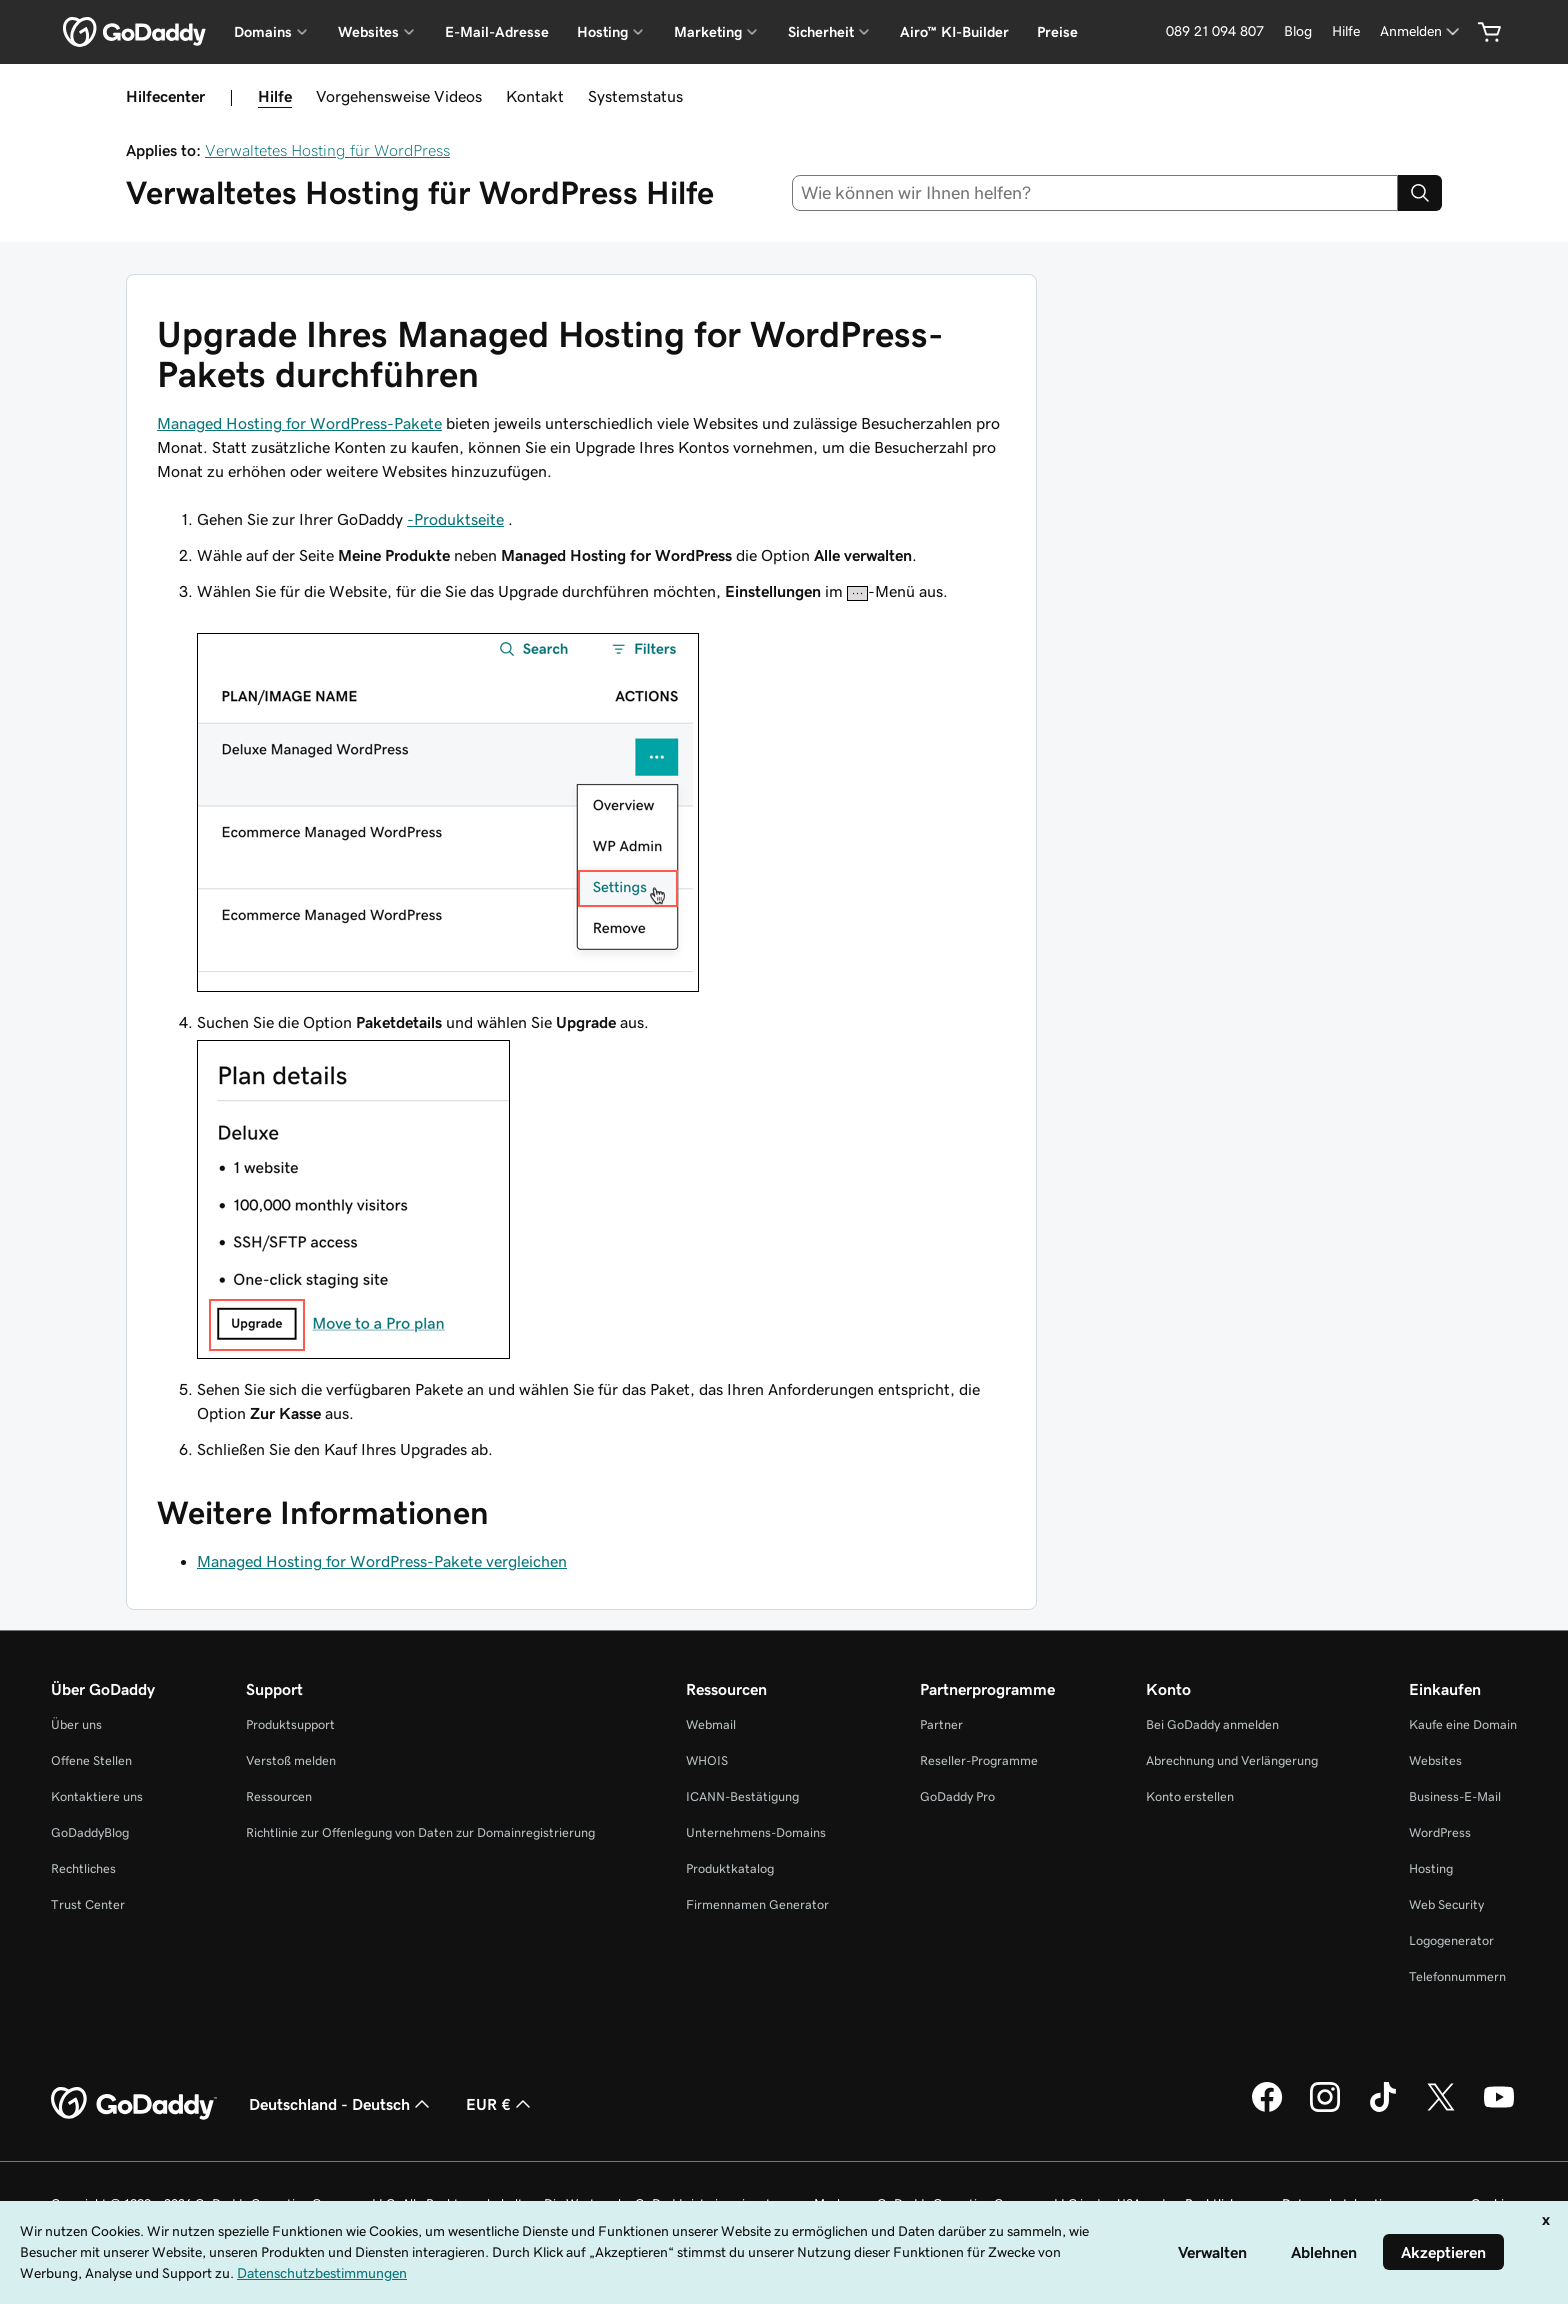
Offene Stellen (91, 1760)
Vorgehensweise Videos (399, 96)
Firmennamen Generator (757, 1904)
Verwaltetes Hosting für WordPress (327, 150)
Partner (941, 1724)
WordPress (1440, 1832)
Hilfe (275, 96)
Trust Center (88, 1904)
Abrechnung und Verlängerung (1232, 1760)
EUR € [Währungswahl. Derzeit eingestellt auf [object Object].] (500, 2104)
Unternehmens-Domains (756, 1832)
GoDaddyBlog (90, 1832)
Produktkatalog (730, 1868)
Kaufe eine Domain (1463, 1724)
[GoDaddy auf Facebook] (1267, 2109)
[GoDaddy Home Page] (134, 2104)
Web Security (1446, 1904)
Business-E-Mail (1455, 1796)
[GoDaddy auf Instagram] (1325, 2109)
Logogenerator (1451, 1940)
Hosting (1431, 1868)
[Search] (1420, 193)
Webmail (711, 1724)
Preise (1057, 32)
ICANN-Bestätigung (742, 1796)
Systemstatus (635, 96)
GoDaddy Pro (957, 1796)
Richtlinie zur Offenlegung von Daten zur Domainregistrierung (420, 1832)
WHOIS (707, 1760)
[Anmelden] (1421, 31)
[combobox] (1095, 193)
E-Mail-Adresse (497, 32)
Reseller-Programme (979, 1760)
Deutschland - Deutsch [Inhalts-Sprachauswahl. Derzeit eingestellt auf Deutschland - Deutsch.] (341, 2104)
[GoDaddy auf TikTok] (1383, 2109)
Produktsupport (290, 1724)
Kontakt (535, 96)
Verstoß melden (291, 1760)
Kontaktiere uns (97, 1796)
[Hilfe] (1346, 31)
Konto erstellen (1190, 1796)
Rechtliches (83, 1868)
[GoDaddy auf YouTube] (1499, 2109)
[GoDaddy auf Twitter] (1441, 2109)
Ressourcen (279, 1796)
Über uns (76, 1724)
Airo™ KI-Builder (954, 32)
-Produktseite (455, 519)
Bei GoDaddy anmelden (1212, 1724)
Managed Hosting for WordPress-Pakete (299, 423)
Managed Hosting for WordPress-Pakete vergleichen (382, 1561)
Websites (1435, 1760)
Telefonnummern (1457, 1976)
